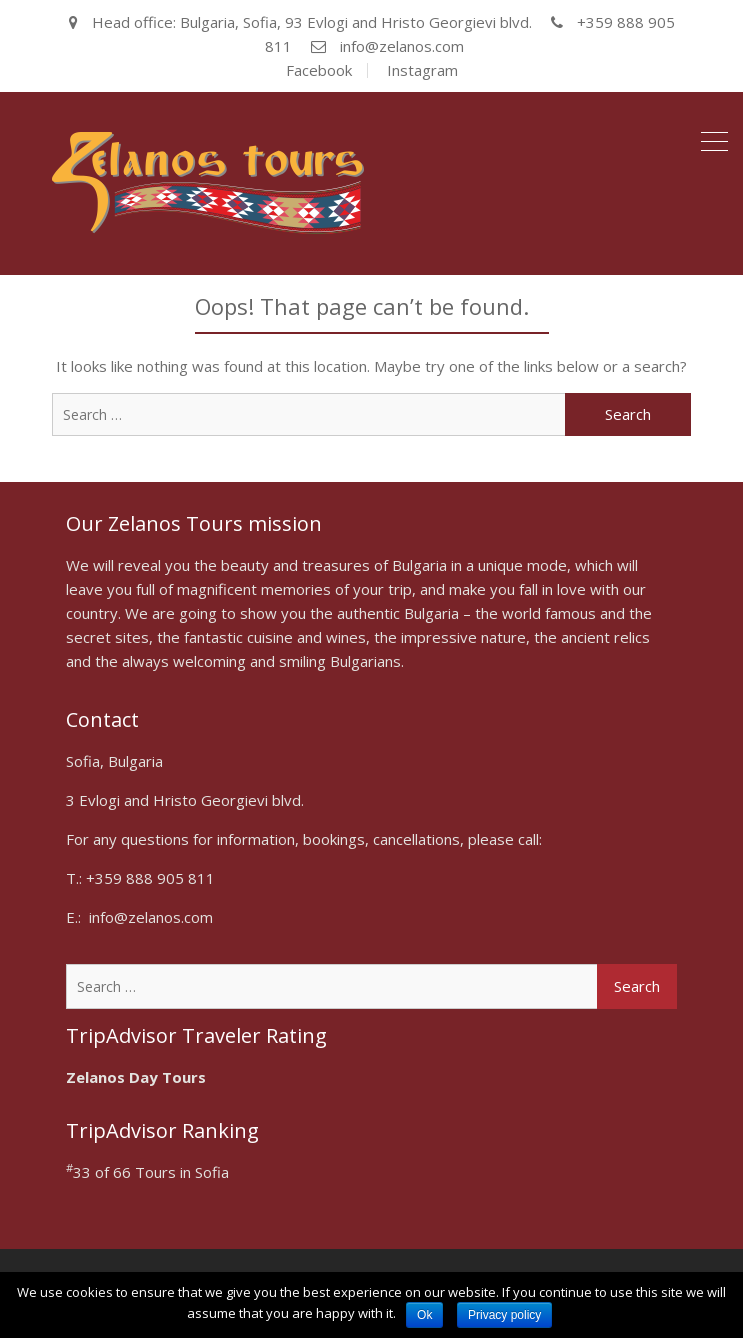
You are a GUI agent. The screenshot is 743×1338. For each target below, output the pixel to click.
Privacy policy (504, 1315)
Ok (424, 1315)
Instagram (422, 70)
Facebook (319, 70)
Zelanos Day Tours (136, 1077)
